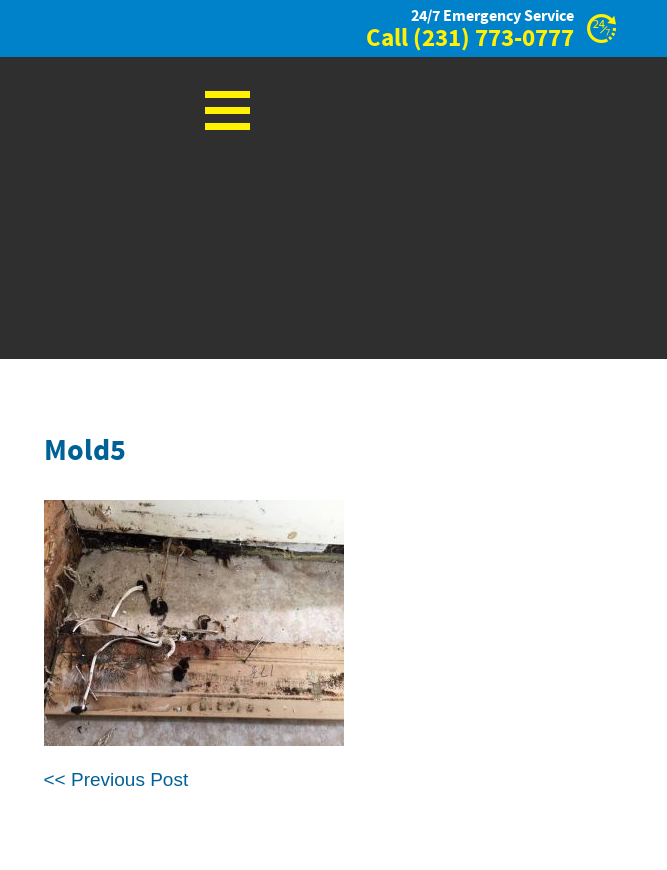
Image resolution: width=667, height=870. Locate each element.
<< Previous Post (116, 779)
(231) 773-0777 (493, 39)
